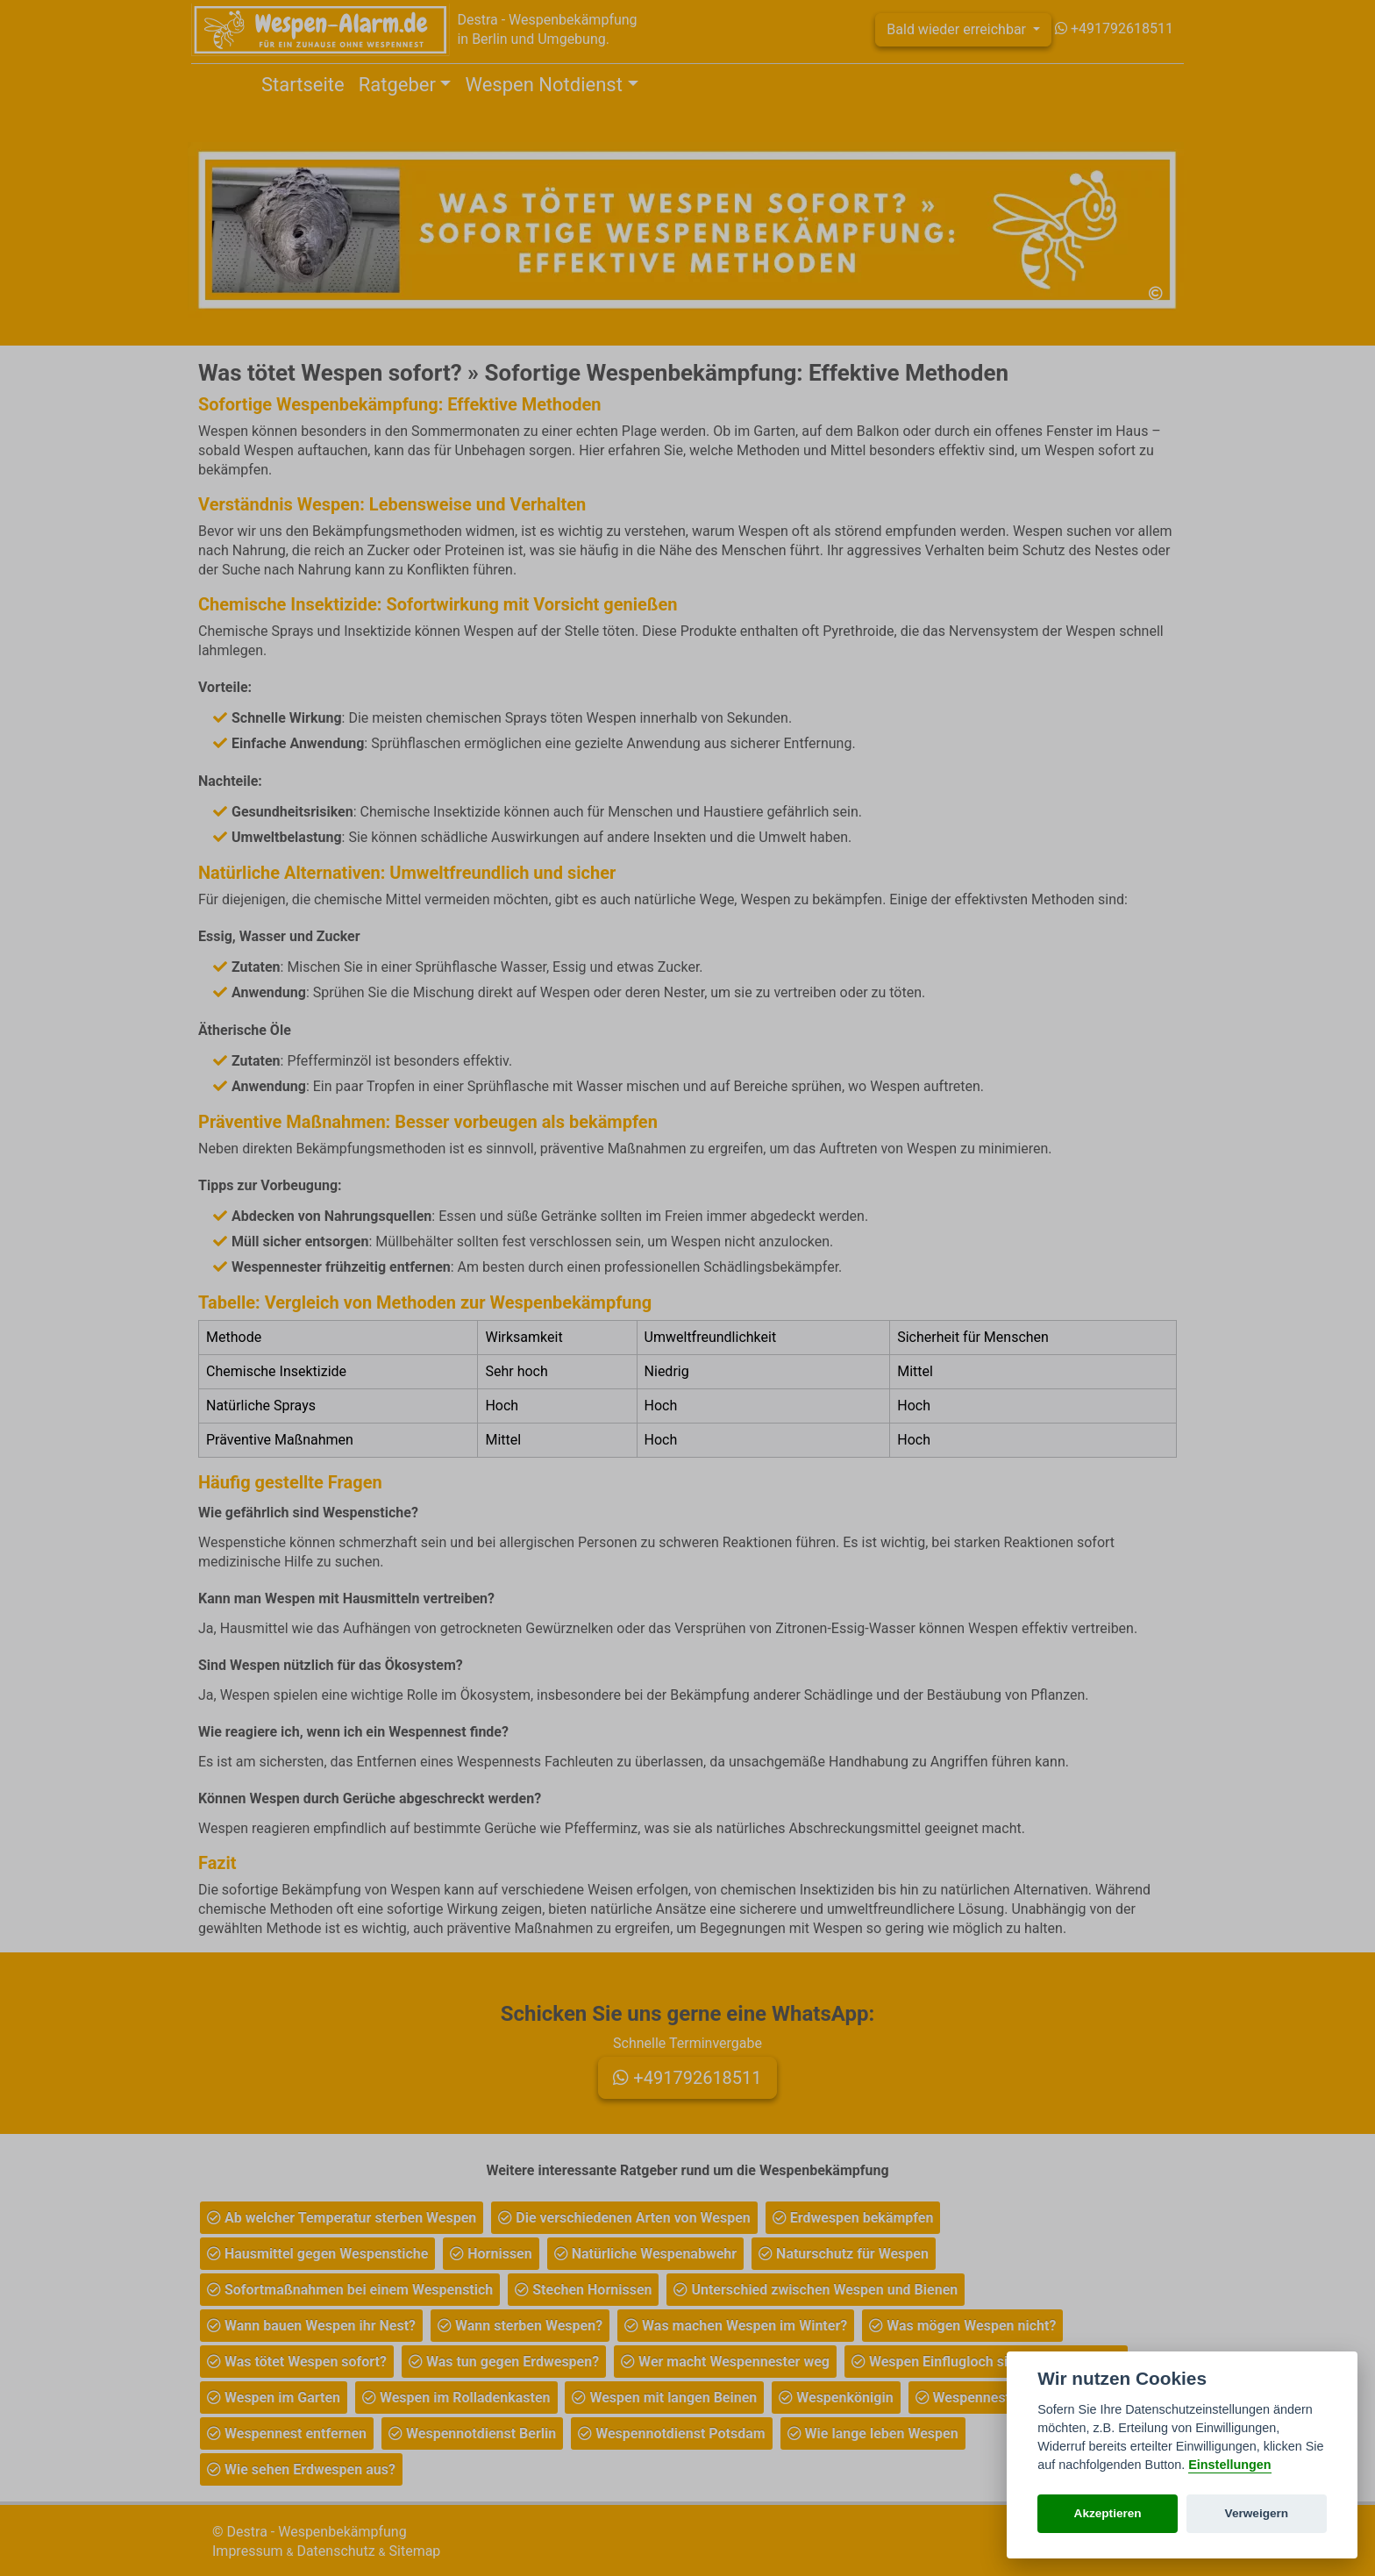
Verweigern (1257, 2513)
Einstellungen (1229, 2465)
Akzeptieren (1108, 2513)
